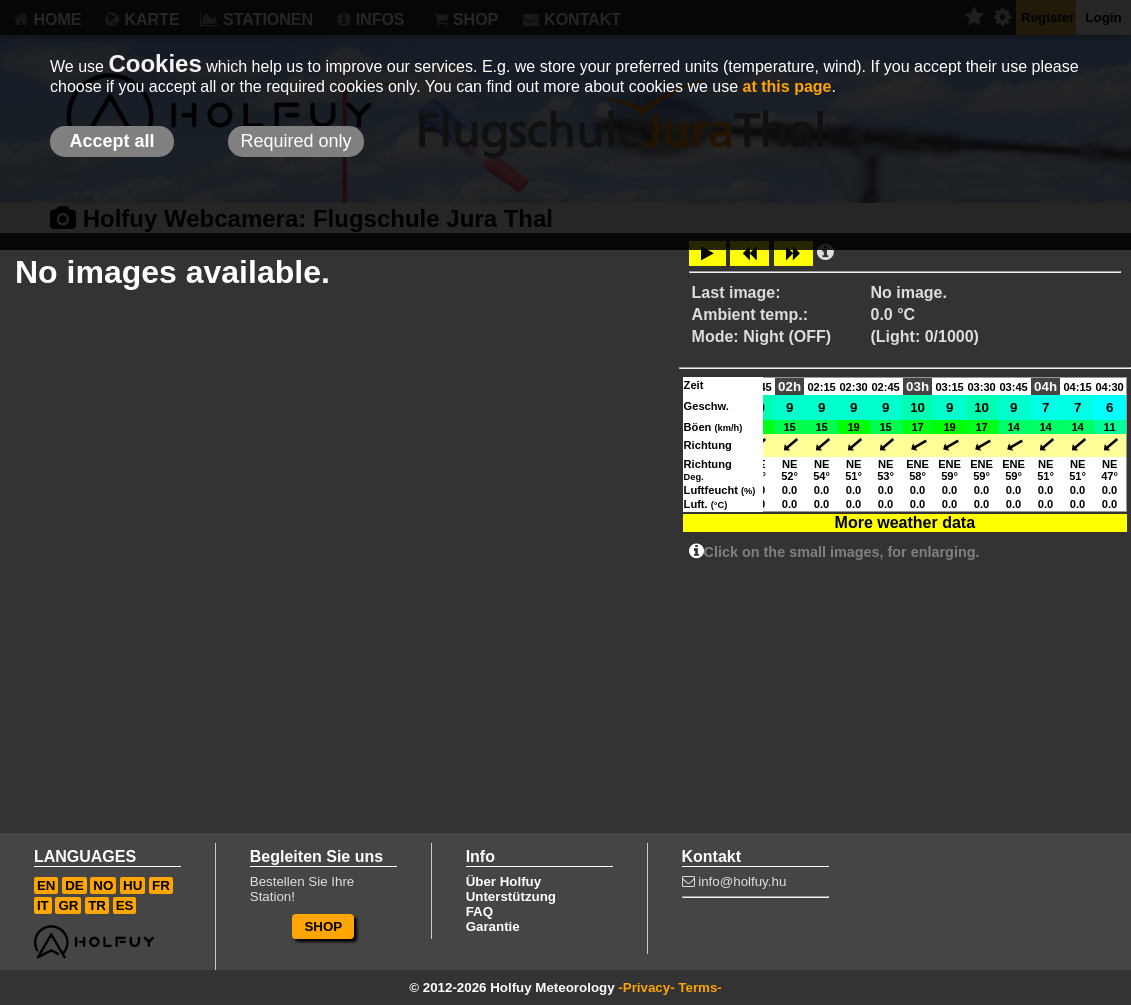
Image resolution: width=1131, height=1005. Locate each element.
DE (74, 885)
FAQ (479, 911)
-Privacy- (646, 987)
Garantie (493, 926)
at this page (787, 86)
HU (132, 885)
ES (125, 905)
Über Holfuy (504, 881)
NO (103, 885)
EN (46, 885)
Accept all (111, 141)
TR (97, 905)
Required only (295, 141)
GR (68, 905)
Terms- (699, 987)
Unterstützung (511, 896)
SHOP (323, 926)
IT (43, 905)
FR (161, 885)
